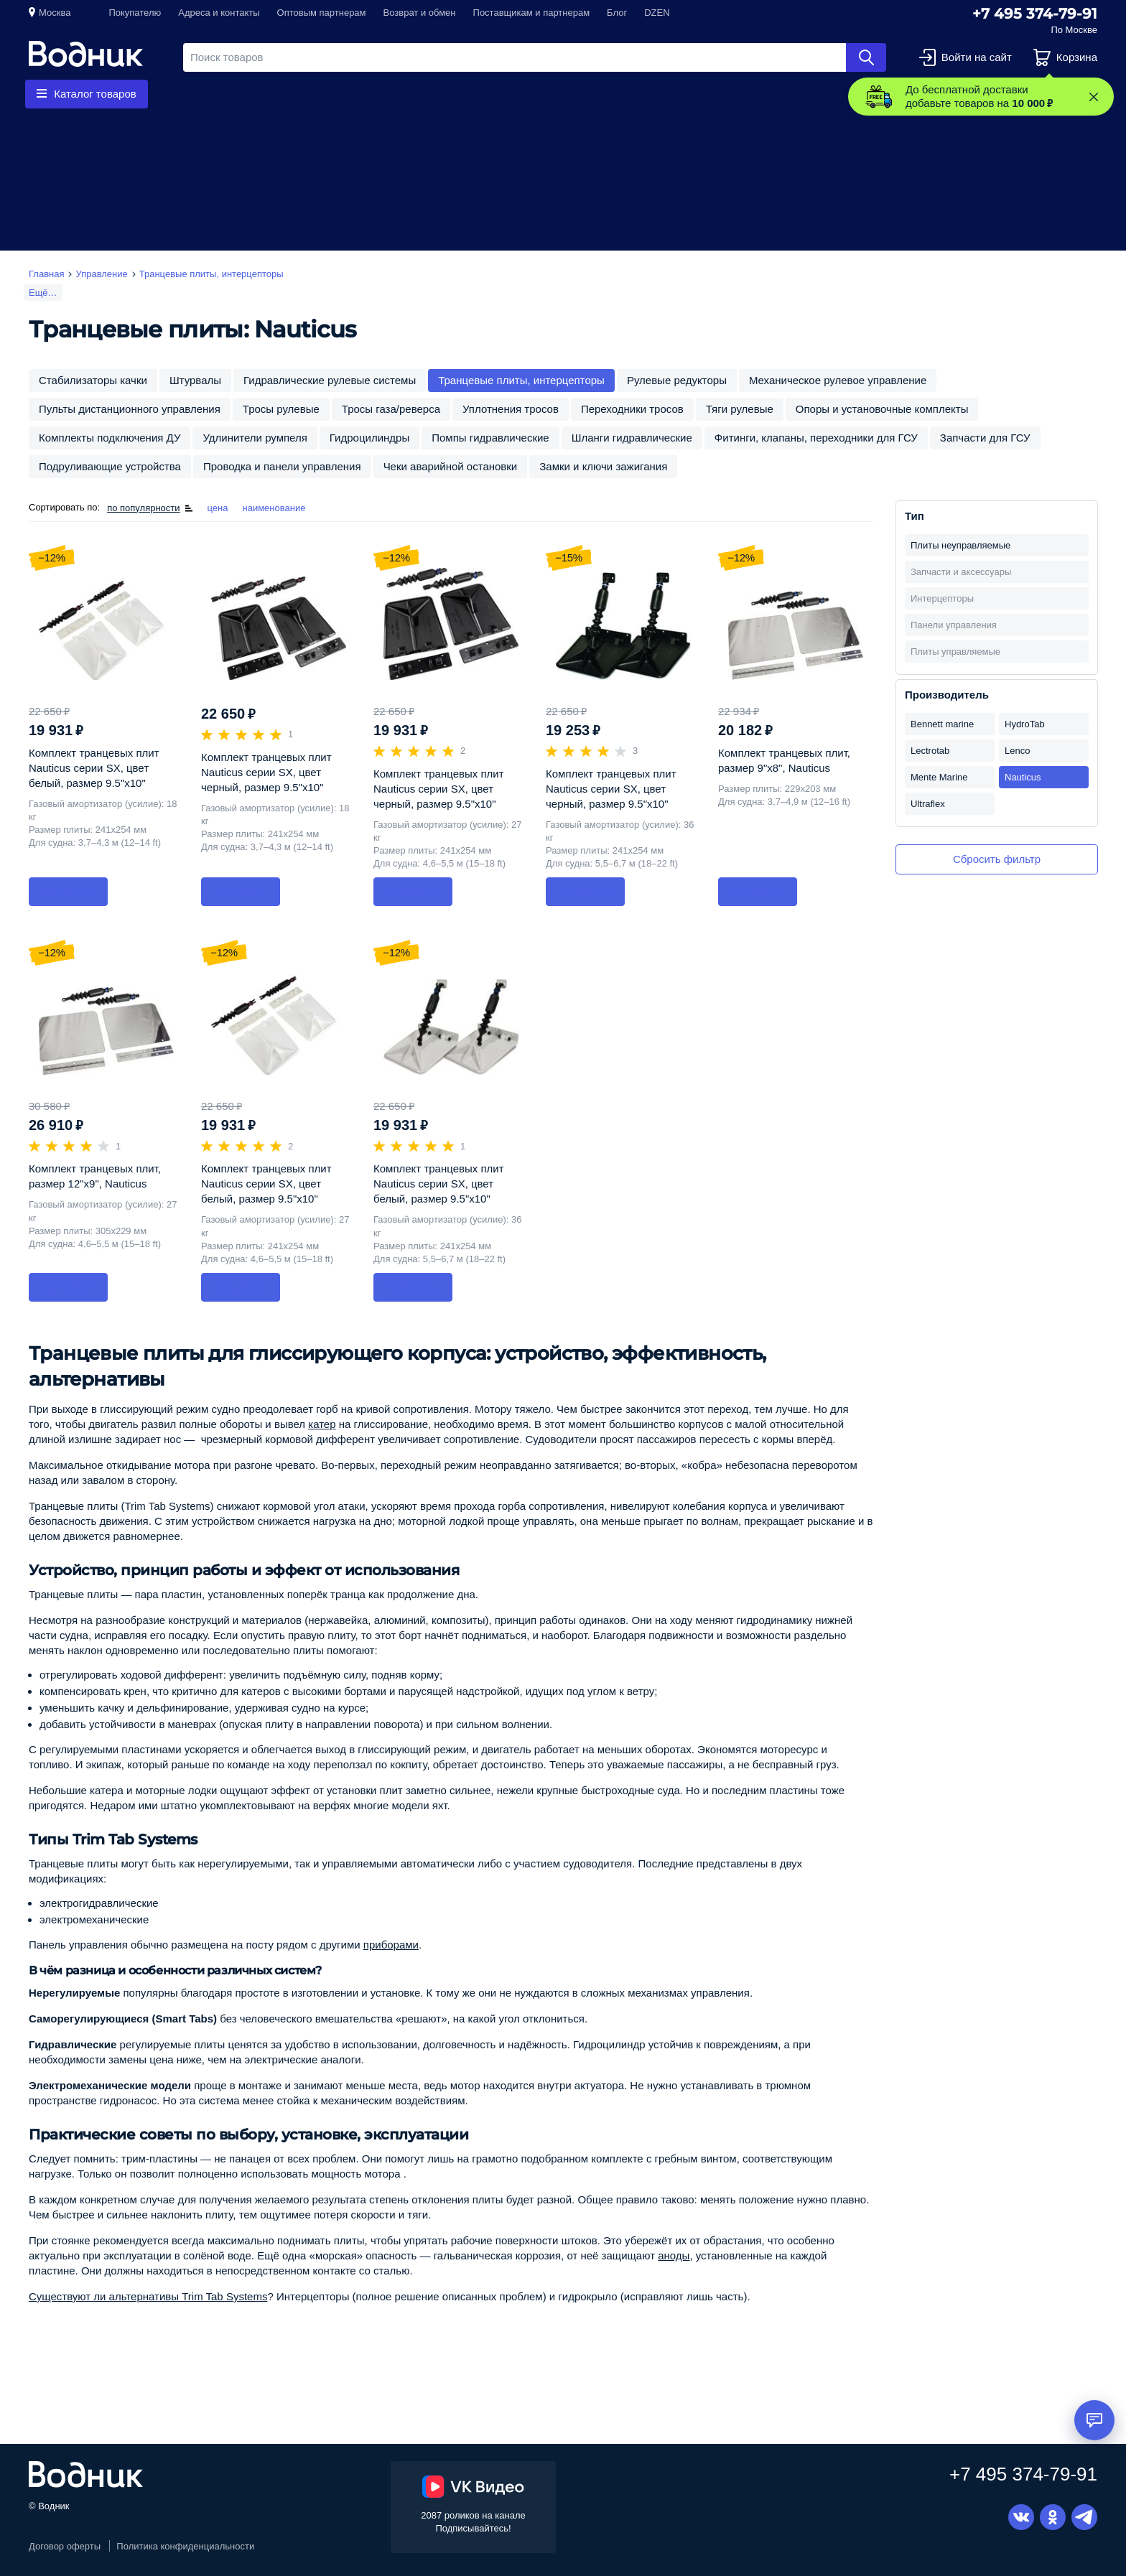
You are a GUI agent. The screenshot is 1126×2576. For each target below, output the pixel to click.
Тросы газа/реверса (391, 409)
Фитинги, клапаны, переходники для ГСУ (816, 437)
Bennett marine (942, 724)
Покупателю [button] (134, 12)
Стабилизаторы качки (93, 380)
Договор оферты (65, 2546)
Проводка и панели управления (282, 466)
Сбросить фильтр (997, 859)
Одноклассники (1053, 2517)
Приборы (428, 94)
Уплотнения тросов (510, 409)
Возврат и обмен (419, 12)
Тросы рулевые (281, 409)
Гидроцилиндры (369, 437)
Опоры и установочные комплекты (882, 409)
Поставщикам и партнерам (531, 12)
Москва (54, 12)
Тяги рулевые (739, 409)
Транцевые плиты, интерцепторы (521, 380)
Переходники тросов (632, 409)
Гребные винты (238, 94)
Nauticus (1023, 777)
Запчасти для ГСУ (985, 437)
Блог (617, 12)
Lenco (1017, 750)
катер (321, 1424)
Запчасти (340, 94)
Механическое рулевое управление (837, 380)
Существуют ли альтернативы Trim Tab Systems (148, 2296)
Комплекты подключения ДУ (109, 437)
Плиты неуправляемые (960, 545)
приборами (391, 1944)
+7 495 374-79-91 (1034, 13)
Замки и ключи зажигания (603, 466)
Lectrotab (930, 750)
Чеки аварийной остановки (450, 466)
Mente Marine (939, 777)
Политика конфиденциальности (185, 2546)
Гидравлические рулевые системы (329, 380)
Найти (866, 57)
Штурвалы (195, 380)
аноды (673, 2255)
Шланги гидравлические (632, 437)
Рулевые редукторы (677, 380)
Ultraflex (928, 803)
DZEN (656, 12)
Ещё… (43, 292)
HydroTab (1025, 724)
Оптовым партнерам (321, 12)
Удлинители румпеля (255, 437)
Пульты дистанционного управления (129, 409)
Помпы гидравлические (490, 437)
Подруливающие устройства (110, 466)
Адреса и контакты (218, 12)
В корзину (68, 891)
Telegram (1084, 2517)
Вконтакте (1021, 2517)
